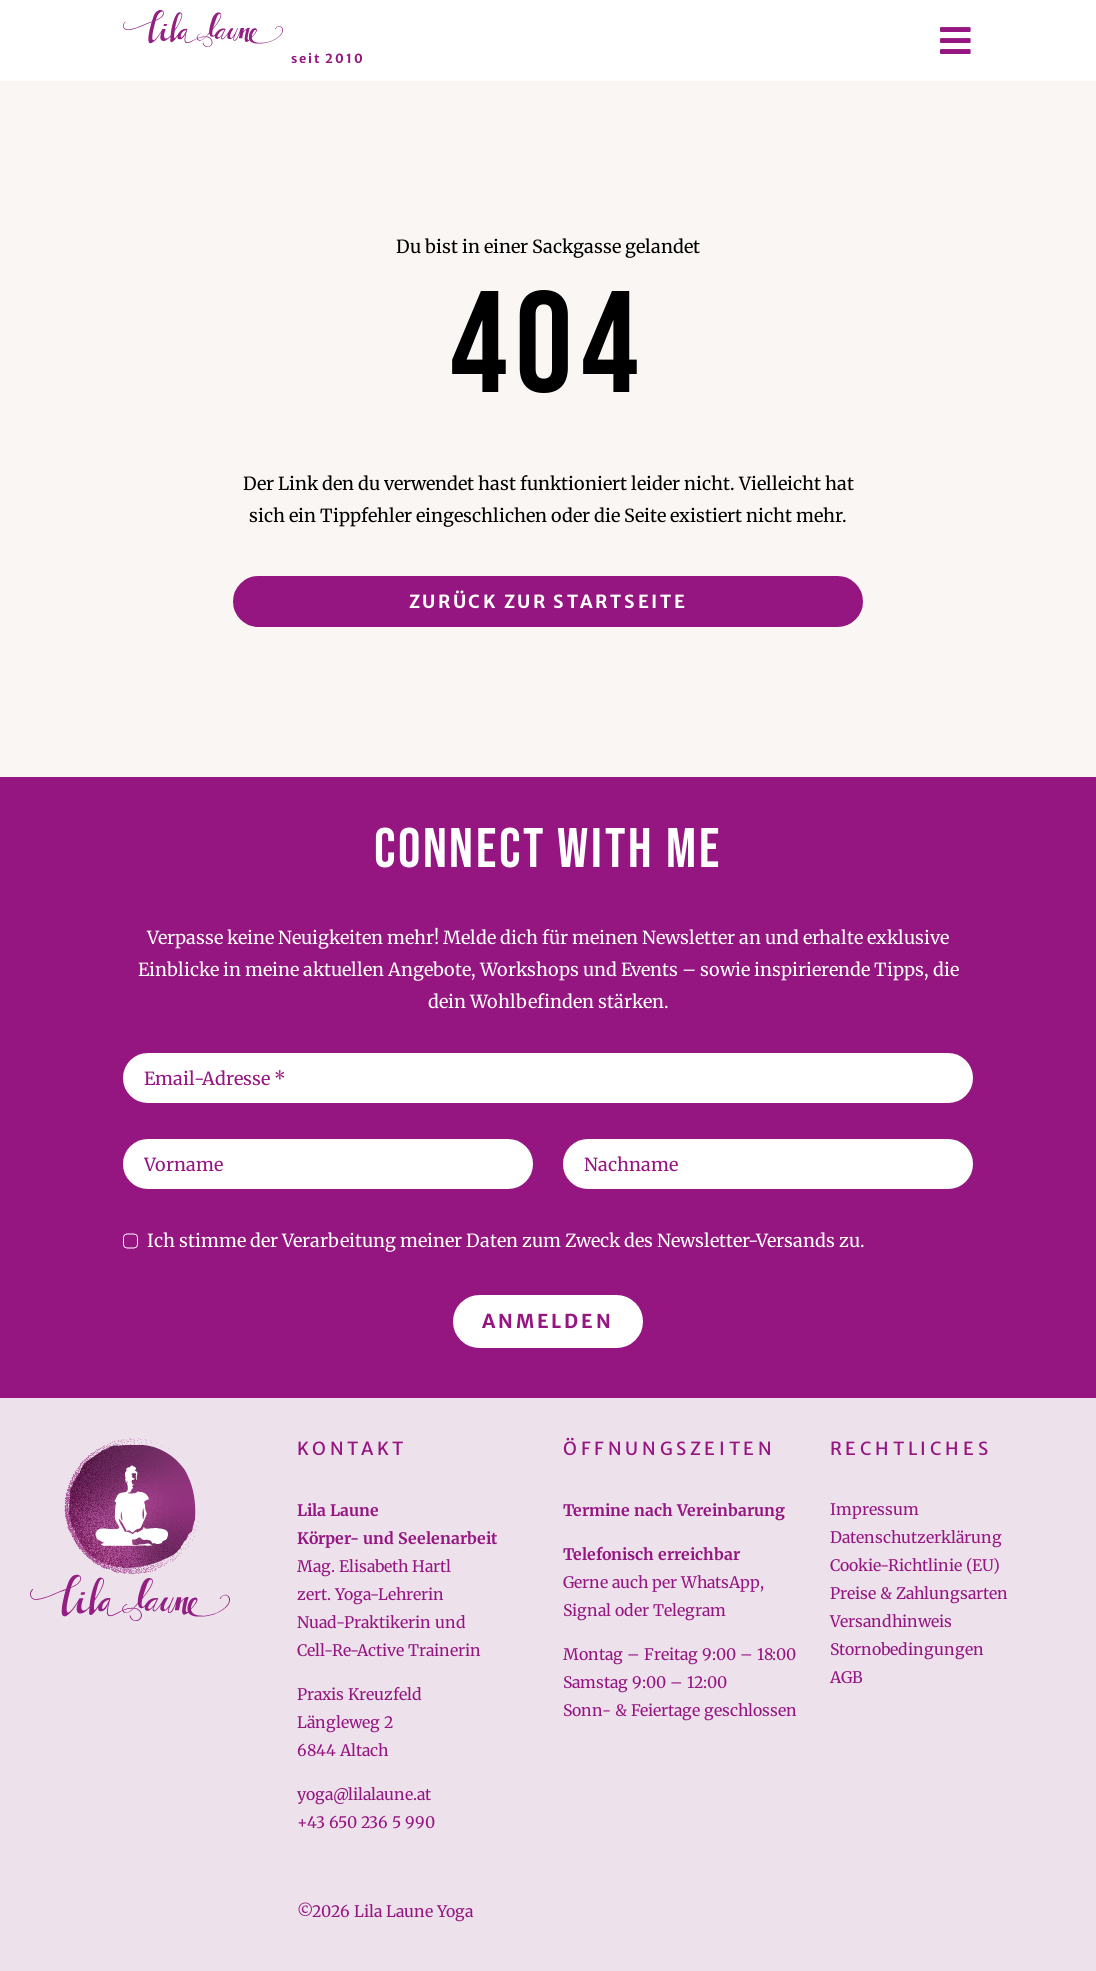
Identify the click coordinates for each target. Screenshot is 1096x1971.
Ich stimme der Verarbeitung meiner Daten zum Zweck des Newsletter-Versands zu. (506, 1240)
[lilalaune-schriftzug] (203, 18)
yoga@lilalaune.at (364, 1794)
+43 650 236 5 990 (366, 1822)
